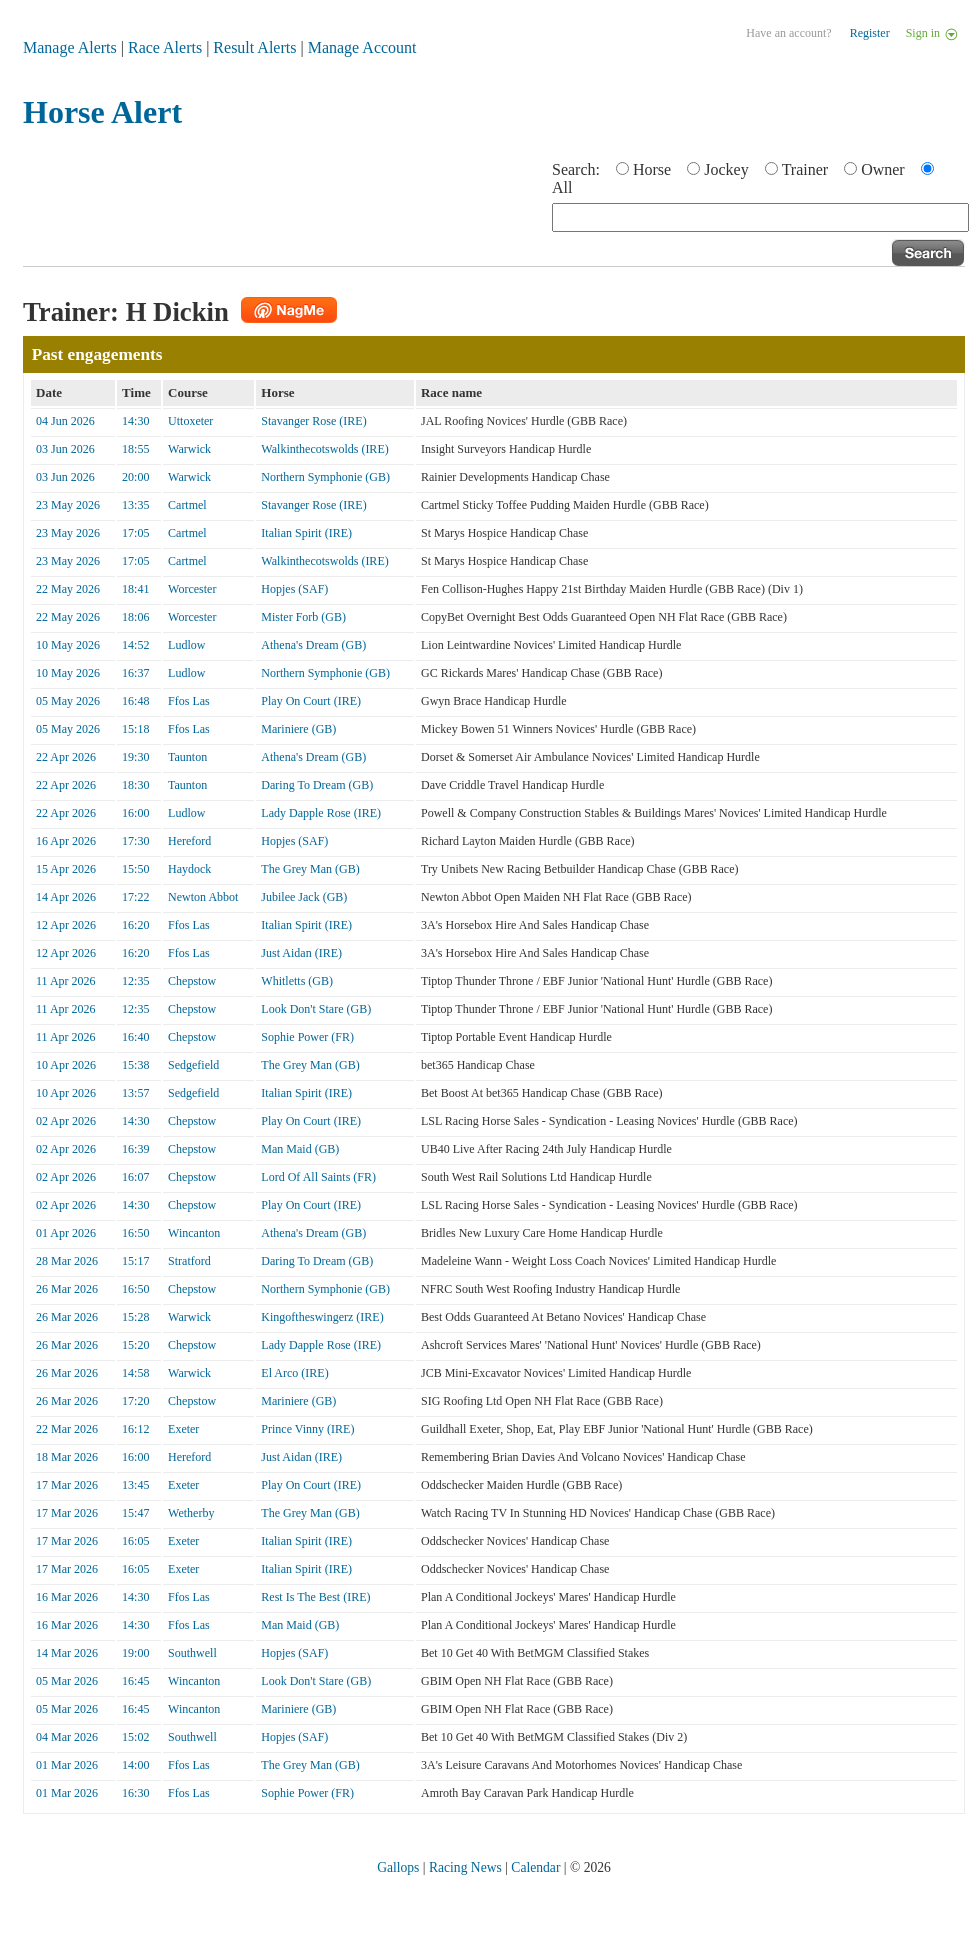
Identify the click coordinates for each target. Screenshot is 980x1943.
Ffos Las (189, 701)
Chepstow (192, 981)
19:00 (135, 1653)
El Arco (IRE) (294, 1373)
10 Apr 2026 (66, 1065)
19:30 (135, 757)
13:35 (135, 505)
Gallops (398, 1867)
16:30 (135, 1793)
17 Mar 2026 (67, 1485)
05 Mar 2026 (67, 1681)
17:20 (135, 1401)
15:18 (135, 729)
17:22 (135, 897)
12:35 (135, 981)
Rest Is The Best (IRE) (315, 1597)
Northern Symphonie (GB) (325, 477)
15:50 (135, 869)
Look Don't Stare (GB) (316, 1009)
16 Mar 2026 (67, 1597)
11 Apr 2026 (66, 981)
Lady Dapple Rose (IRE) (321, 813)
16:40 (135, 1037)
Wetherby (191, 1513)
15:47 (135, 1513)
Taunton (187, 757)
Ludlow (186, 645)
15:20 (135, 1345)
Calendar (535, 1867)
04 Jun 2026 (65, 421)
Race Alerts (165, 47)
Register (870, 33)
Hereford (189, 841)
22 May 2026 (68, 589)
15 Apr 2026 (66, 869)
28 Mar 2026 (67, 1261)
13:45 (135, 1485)
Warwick (189, 449)
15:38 (135, 1065)
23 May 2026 (68, 505)
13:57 (135, 1093)
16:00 (135, 813)
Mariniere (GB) (298, 729)
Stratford (189, 1261)
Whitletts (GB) (297, 981)
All (562, 187)
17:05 (135, 533)
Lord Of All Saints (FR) (318, 1177)
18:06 (135, 617)
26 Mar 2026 (67, 1289)
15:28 (135, 1317)
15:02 (135, 1737)
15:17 (135, 1261)
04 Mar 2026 (67, 1737)
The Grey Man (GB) (310, 869)
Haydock (189, 869)
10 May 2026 (68, 645)
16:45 (135, 1681)
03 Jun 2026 (65, 449)
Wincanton (194, 1233)
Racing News (465, 1867)
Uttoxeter (190, 421)
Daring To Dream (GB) (317, 785)
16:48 (135, 701)
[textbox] (760, 217)
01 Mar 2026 (67, 1765)
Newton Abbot (203, 897)
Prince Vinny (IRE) (307, 1429)
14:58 (135, 1373)
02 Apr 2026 (66, 1121)
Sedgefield (193, 1065)
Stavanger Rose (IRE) (313, 421)
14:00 (135, 1765)
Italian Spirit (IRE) (306, 533)
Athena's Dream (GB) (313, 645)
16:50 (135, 1233)
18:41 (135, 589)
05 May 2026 (68, 701)
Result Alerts (254, 47)
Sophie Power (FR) (307, 1037)
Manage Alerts (70, 47)
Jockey (726, 169)
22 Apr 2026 (66, 757)
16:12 (135, 1429)
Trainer (805, 169)
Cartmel (187, 505)
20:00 (135, 477)
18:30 (135, 785)
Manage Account (362, 47)
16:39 (135, 1149)
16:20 (135, 925)
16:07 (135, 1177)
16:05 (135, 1541)
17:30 (135, 841)
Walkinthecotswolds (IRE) (324, 449)
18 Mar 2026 (67, 1457)
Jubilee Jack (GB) (304, 897)
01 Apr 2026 (66, 1233)
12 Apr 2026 (66, 925)
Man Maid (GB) (300, 1149)
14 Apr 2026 (66, 897)
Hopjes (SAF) (294, 589)
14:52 (135, 645)
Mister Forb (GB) (303, 617)
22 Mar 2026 (67, 1429)
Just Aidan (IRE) (301, 953)
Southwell (192, 1653)
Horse (652, 169)
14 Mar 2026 (67, 1653)
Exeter (183, 1429)
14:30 (135, 421)
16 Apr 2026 (66, 841)
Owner (883, 169)
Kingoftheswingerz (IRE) (322, 1317)
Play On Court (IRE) (311, 701)
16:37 (135, 673)
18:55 (135, 449)
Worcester (192, 589)
